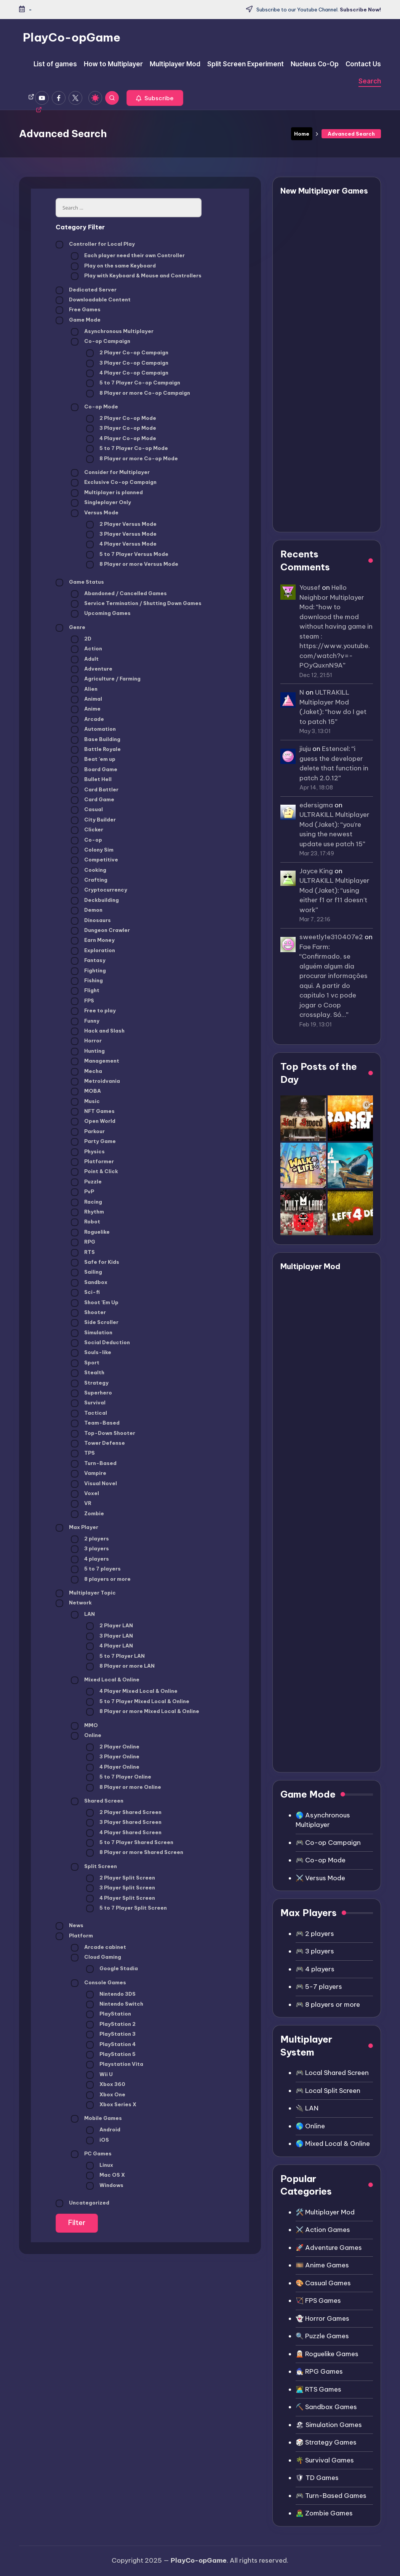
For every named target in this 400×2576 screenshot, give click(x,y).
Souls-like (91, 1353)
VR (81, 1504)
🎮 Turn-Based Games (331, 2495)
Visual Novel (94, 1484)
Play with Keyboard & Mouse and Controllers (136, 276)
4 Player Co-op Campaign (127, 373)
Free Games (78, 310)
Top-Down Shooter (103, 1434)
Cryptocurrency (99, 890)
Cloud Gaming (96, 1957)
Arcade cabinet (98, 1948)
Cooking (88, 870)
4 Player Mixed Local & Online (132, 1691)
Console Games (98, 1983)
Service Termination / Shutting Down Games (136, 604)
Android (103, 2130)
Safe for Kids (95, 1262)
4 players (90, 1559)
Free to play (93, 1011)
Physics (88, 1152)
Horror (86, 1041)
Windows (104, 2186)
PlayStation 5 (111, 2055)
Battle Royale (96, 750)
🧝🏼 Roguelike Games (327, 2354)
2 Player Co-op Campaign (127, 353)
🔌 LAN (307, 2108)
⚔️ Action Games (323, 2229)
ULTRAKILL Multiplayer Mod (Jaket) (324, 702)
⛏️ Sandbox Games (326, 2407)
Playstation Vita (114, 2064)
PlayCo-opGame (71, 37)
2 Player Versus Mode (121, 524)
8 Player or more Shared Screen (134, 1853)
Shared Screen (97, 1801)
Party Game (93, 1142)
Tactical (89, 1413)
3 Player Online (112, 1757)
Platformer (92, 1162)
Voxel (85, 1494)
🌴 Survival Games (325, 2460)
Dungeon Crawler (100, 931)
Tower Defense (98, 1443)
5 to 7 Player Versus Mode (127, 555)
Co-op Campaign (100, 342)
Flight (85, 991)
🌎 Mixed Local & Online (333, 2143)
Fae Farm (313, 947)
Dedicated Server (86, 290)
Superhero (91, 1393)
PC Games (91, 2154)
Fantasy (88, 961)
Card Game (92, 800)
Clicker (87, 830)
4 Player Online (112, 1767)
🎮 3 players (315, 1951)
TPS (83, 1453)
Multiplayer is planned (107, 493)
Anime (86, 709)
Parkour (88, 1132)
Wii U (99, 2075)
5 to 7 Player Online (118, 1777)
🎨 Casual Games (323, 2283)
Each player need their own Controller (128, 256)
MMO (84, 1726)
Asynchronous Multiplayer (112, 332)
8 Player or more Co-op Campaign (138, 393)
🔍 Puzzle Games (322, 2336)
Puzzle (86, 1182)
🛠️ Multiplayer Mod (325, 2212)
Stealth (87, 1373)
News (69, 1926)
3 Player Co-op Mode (121, 428)
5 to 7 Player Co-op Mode (127, 449)
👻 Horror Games (322, 2318)
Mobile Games (96, 2119)
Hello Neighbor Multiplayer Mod (331, 597)
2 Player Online (112, 1747)
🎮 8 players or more (328, 2004)
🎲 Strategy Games (326, 2442)
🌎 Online (310, 2126)
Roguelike (90, 1232)
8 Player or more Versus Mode (132, 564)
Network (74, 1603)
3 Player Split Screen (120, 1888)
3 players (90, 1549)
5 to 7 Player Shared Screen (129, 1843)
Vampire (88, 1474)
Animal (86, 699)
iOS (97, 2140)
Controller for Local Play (95, 244)
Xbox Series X (111, 2105)
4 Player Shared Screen (124, 1833)
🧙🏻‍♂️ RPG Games (319, 2371)
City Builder (93, 820)
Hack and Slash (98, 1031)
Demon (86, 910)
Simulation (91, 1333)
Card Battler (94, 790)
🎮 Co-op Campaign (328, 1842)
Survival (88, 1403)
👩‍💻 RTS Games (318, 2389)
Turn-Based (94, 1464)
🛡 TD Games (317, 2478)
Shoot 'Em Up (94, 1303)
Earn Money (93, 941)
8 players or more (101, 1579)
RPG (83, 1242)
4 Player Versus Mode (121, 544)
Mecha (86, 1072)
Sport (85, 1363)
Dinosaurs (91, 921)
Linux (99, 2165)
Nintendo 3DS (111, 1994)
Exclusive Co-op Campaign (114, 483)
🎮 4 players (315, 1969)
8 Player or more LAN (120, 1666)
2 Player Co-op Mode (121, 419)
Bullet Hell (91, 780)
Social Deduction (100, 1343)
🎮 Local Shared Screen (332, 2072)
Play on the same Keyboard (113, 266)
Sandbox (89, 1283)
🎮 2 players (315, 1933)
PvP (82, 1192)
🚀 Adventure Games (329, 2247)
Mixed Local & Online (105, 1680)
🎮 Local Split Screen (328, 2090)
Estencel (335, 748)
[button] (154, 98)
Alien (84, 689)
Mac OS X (105, 2175)
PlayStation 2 (111, 2024)
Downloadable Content (93, 300)
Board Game (94, 770)
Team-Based (95, 1423)
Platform (74, 1936)
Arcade (87, 720)
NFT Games (93, 1112)
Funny (85, 1021)
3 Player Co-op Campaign (127, 363)
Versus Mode (94, 513)
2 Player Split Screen (120, 1878)
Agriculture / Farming (106, 679)
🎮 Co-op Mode (321, 1860)
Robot (85, 1222)
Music (85, 1102)
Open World (93, 1121)
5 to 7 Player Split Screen (126, 1908)
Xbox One (105, 2095)
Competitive (94, 860)
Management (95, 1061)
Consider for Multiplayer (110, 473)
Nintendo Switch (114, 2004)
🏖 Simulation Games (329, 2425)
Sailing (86, 1272)
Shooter (88, 1313)
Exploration (93, 951)
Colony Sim (92, 850)
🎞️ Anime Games (322, 2265)
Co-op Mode (94, 407)
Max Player (77, 1528)
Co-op (86, 840)
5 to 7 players (96, 1569)
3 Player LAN (109, 1636)
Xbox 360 (105, 2085)
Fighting (88, 971)
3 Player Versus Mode (121, 534)
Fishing (87, 981)
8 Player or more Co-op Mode (132, 459)
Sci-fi (85, 1293)
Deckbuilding (95, 901)
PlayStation (108, 2014)
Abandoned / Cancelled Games (119, 594)
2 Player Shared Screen (124, 1813)
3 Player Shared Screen (124, 1823)
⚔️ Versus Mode (320, 1878)
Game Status (80, 582)
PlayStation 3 (111, 2034)
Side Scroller (94, 1323)
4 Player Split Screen (120, 1898)
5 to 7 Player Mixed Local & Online (137, 1702)
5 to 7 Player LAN (115, 1656)
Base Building (95, 740)
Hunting (88, 1051)
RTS (83, 1253)
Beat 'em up (93, 760)
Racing (86, 1202)
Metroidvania (95, 1081)
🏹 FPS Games (318, 2300)
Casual (87, 810)
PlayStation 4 (111, 2045)
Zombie (87, 1514)
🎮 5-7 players (319, 1986)
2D (81, 639)
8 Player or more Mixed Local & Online (142, 1712)
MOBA (86, 1091)
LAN (83, 1615)
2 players (90, 1539)
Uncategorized (82, 2203)
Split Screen (94, 1867)
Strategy (90, 1383)
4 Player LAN (109, 1646)
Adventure (91, 669)
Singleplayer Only (101, 503)
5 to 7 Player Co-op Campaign (133, 383)
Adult (85, 659)
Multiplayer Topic (86, 1593)
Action (86, 649)
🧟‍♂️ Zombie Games (324, 2513)
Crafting (89, 880)
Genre (70, 628)
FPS (82, 1001)
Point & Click (94, 1172)
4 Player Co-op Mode (121, 439)
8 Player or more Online (123, 1788)
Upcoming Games (101, 614)
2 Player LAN (109, 1626)
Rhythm (87, 1212)
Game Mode (78, 320)
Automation (93, 729)
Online (86, 1736)
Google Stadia (112, 1969)
